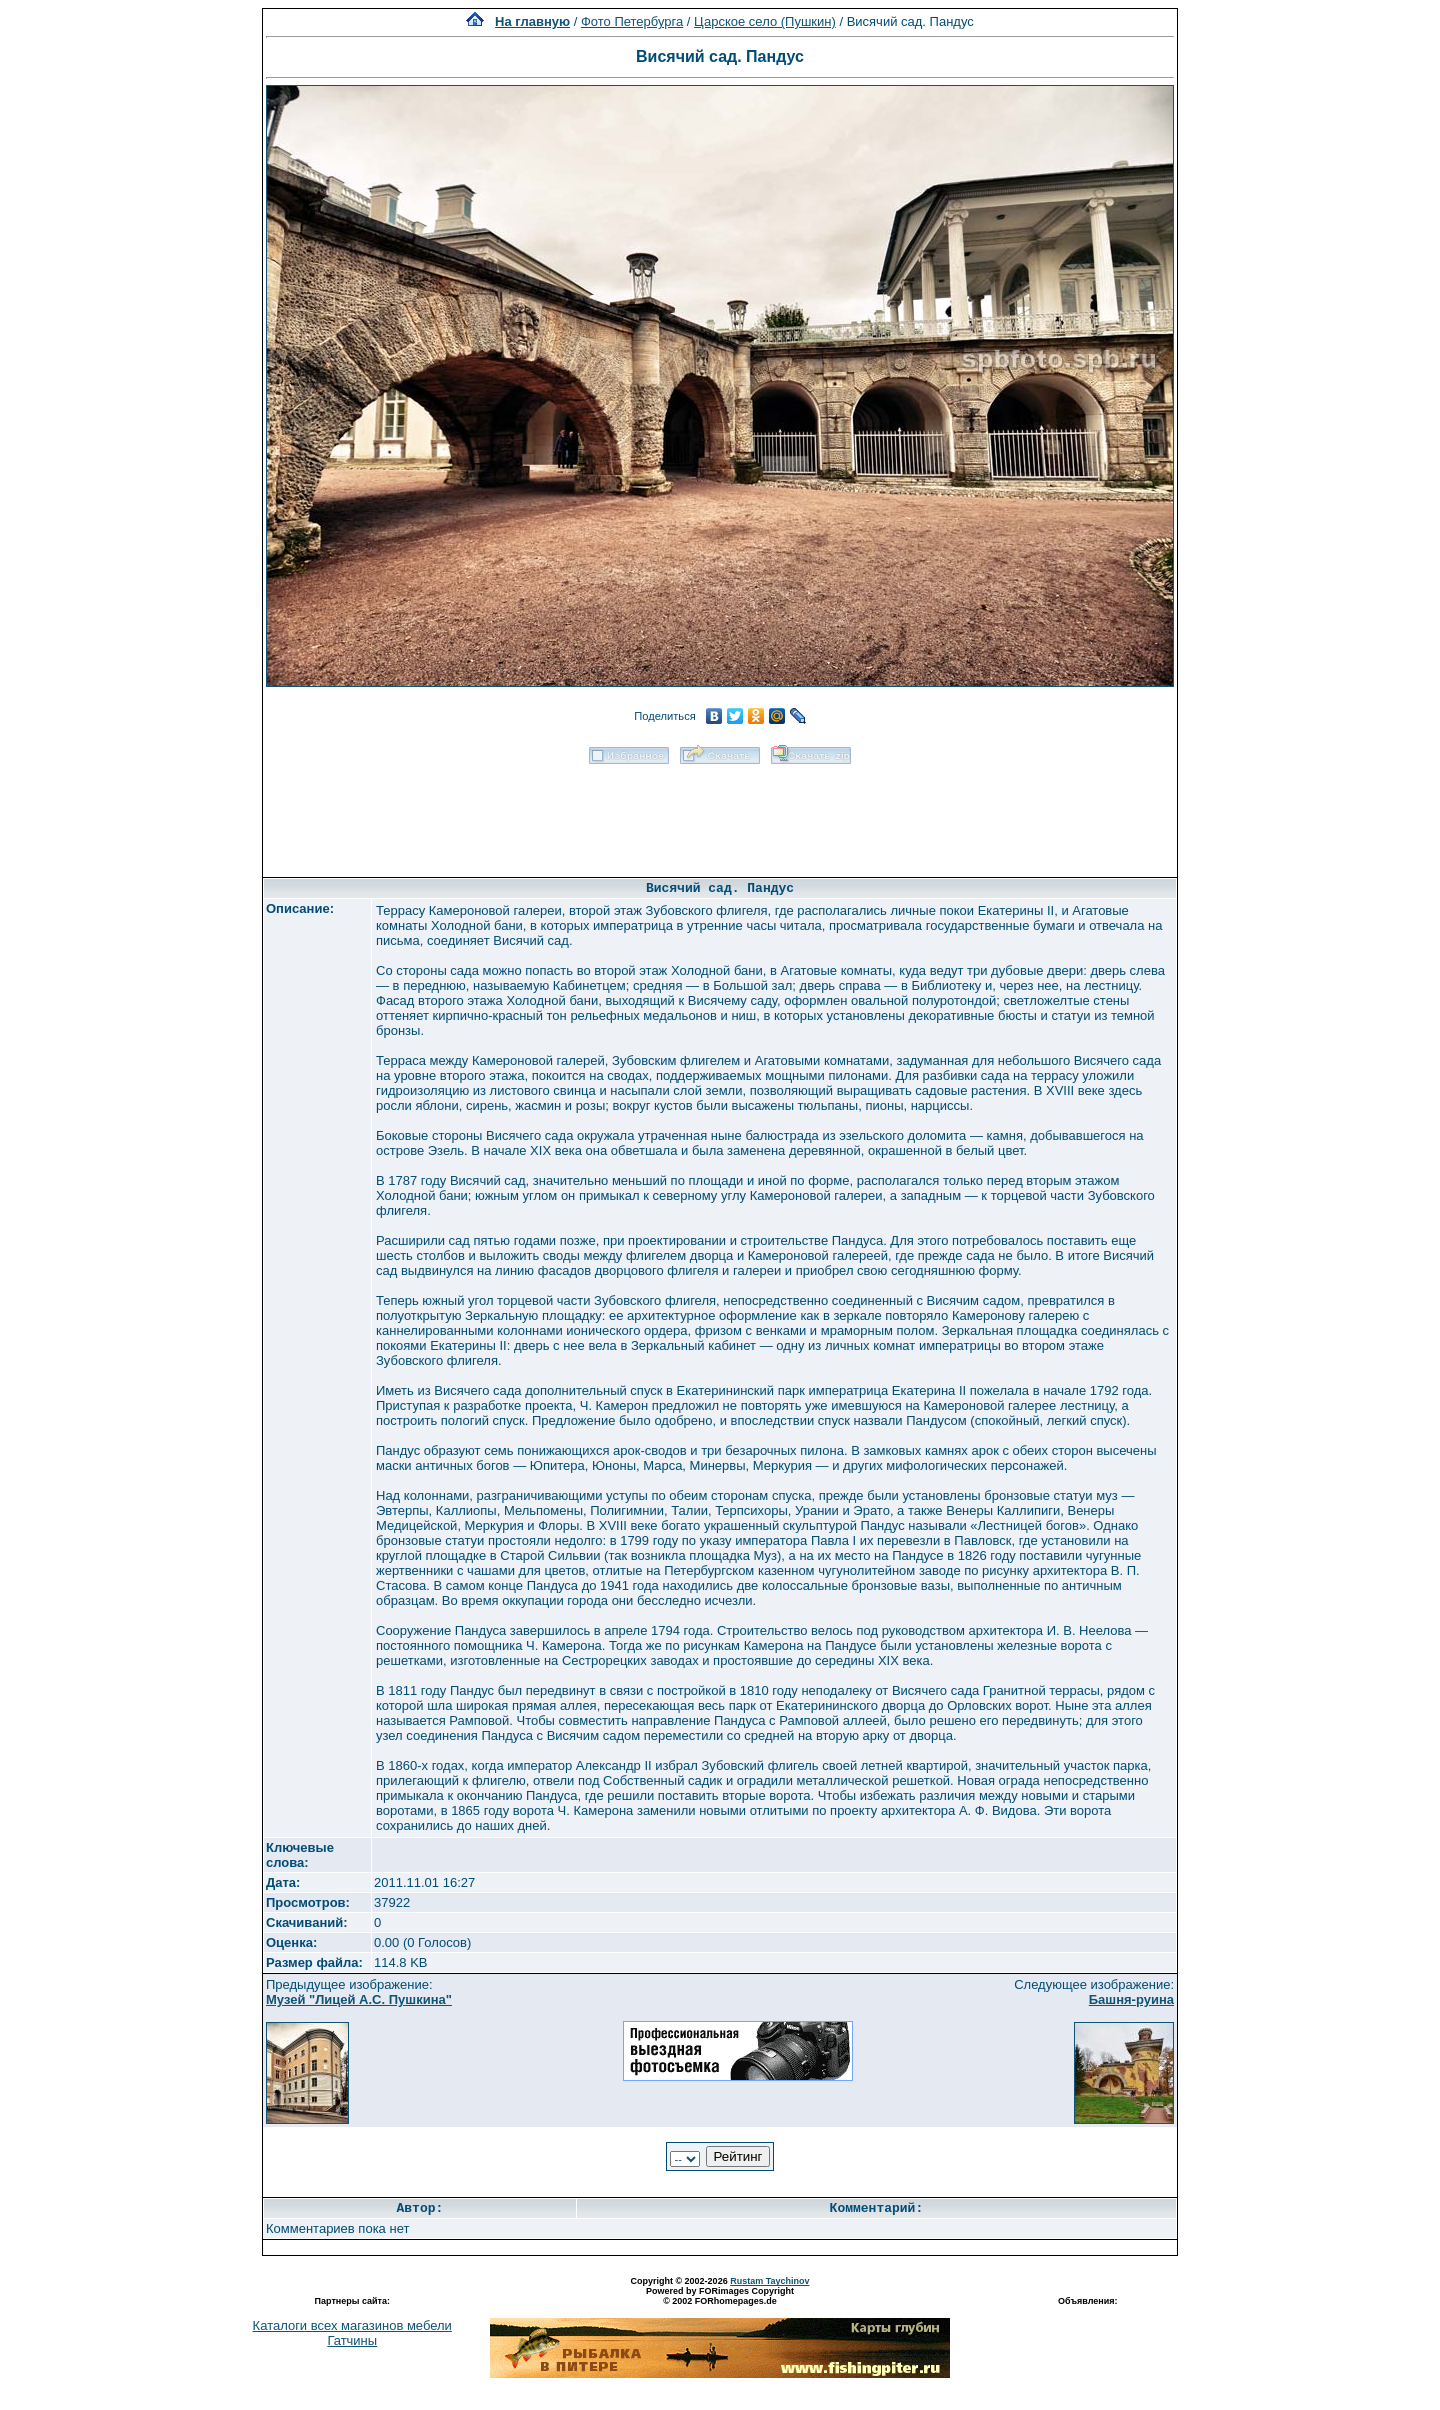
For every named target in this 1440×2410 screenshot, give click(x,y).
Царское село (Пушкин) (765, 21)
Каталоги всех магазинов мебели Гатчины (352, 2333)
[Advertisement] (720, 814)
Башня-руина (1131, 1999)
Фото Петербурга (632, 21)
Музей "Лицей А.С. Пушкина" (359, 1999)
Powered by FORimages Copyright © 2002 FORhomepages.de (720, 2296)
